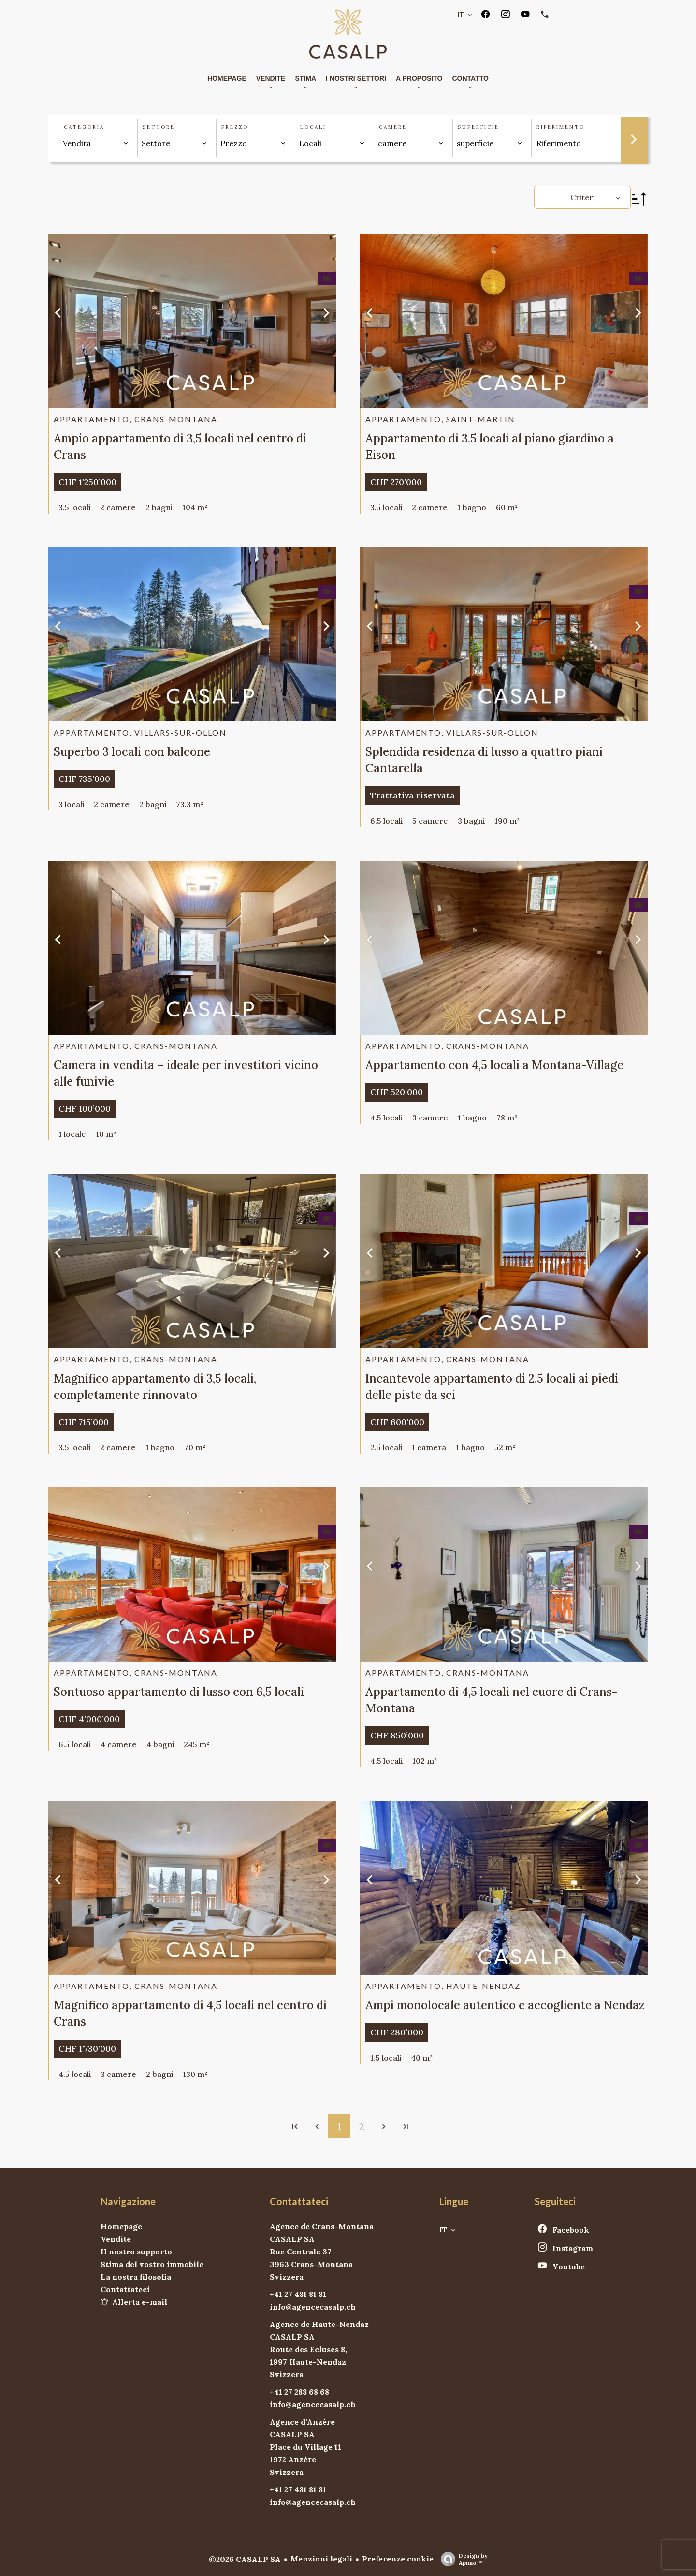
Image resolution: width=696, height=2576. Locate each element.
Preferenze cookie (398, 2558)
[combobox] (95, 143)
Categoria (84, 127)
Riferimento (560, 127)
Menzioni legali (321, 2558)
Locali (313, 127)
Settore (159, 127)
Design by (462, 2559)
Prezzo (234, 127)
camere (393, 127)
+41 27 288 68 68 (299, 2392)
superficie (478, 127)
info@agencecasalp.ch (313, 2306)
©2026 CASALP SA (245, 2559)
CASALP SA (292, 2239)
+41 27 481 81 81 (298, 2294)
